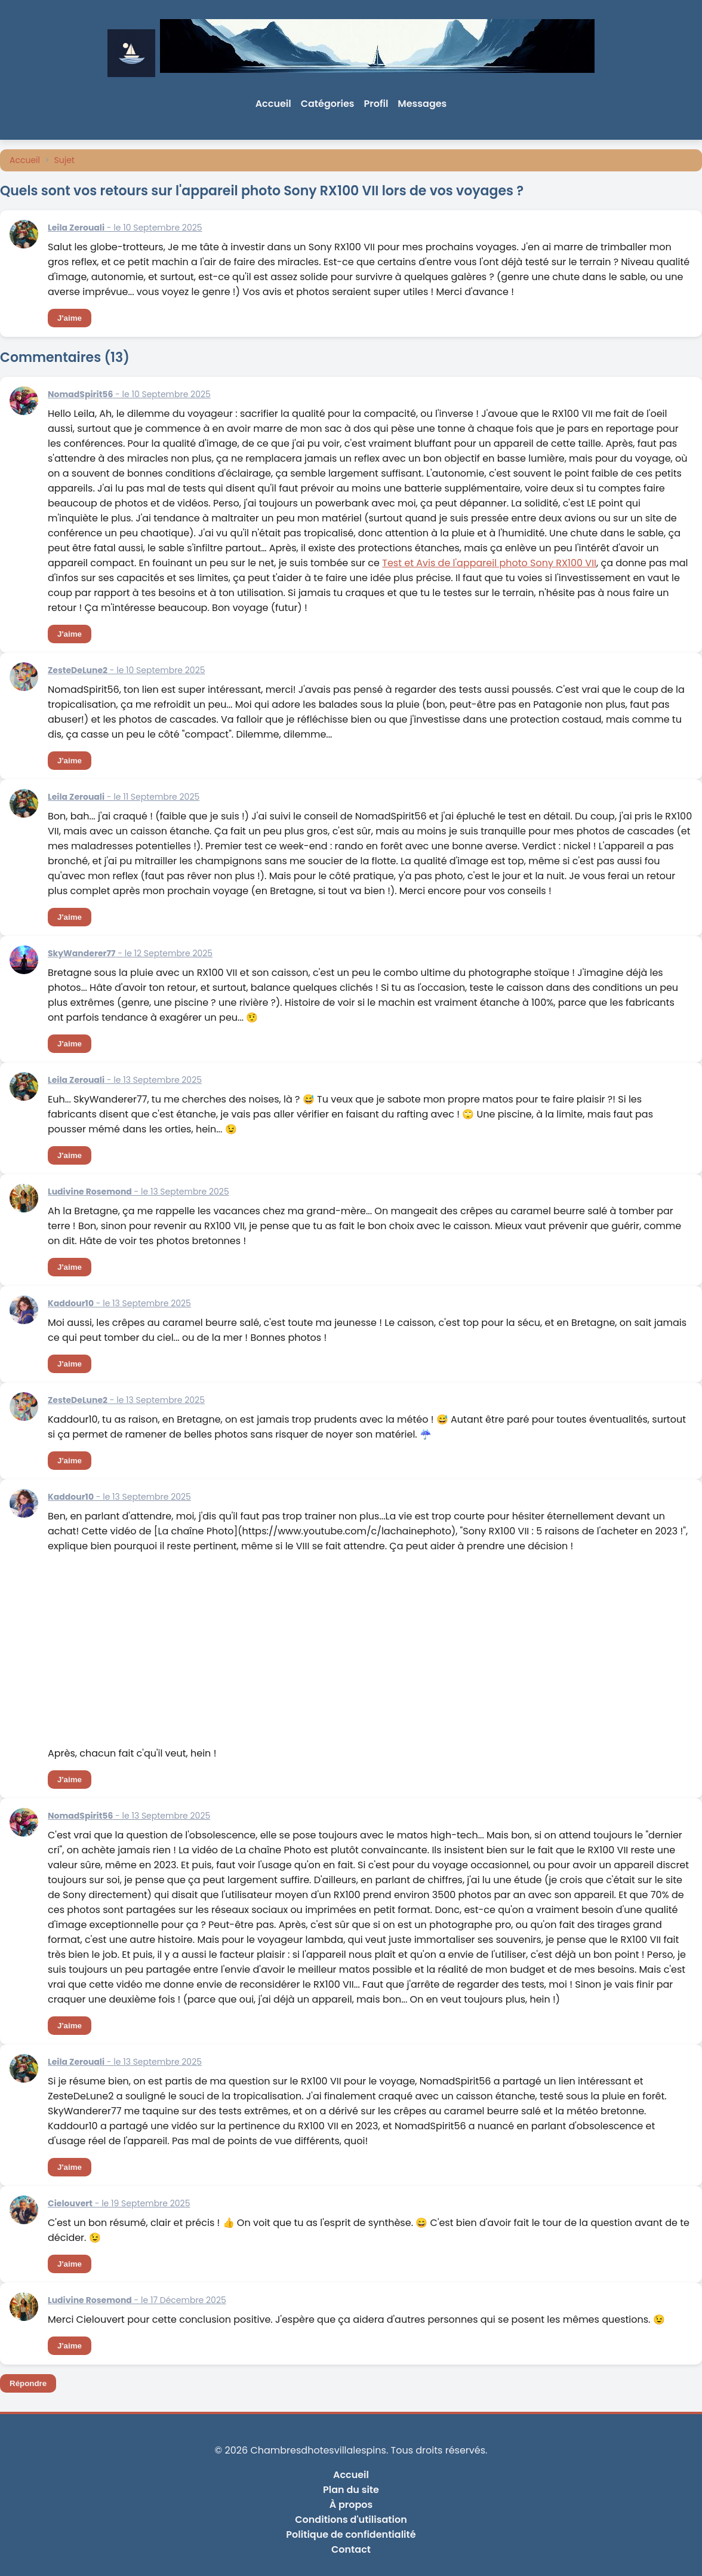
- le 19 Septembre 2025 (119, 2203)
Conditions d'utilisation (351, 2519)
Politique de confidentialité (350, 2534)
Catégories (328, 103)
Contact (351, 2549)
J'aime (69, 318)
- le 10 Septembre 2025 (125, 228)
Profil (376, 103)
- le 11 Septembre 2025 (123, 797)
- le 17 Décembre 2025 (137, 2300)
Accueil (273, 103)
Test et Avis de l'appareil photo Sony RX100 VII (489, 563)
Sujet (64, 160)
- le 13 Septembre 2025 (125, 1080)
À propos (351, 2504)
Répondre (28, 2383)
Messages (422, 103)
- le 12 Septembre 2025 (130, 953)
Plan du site (351, 2490)
